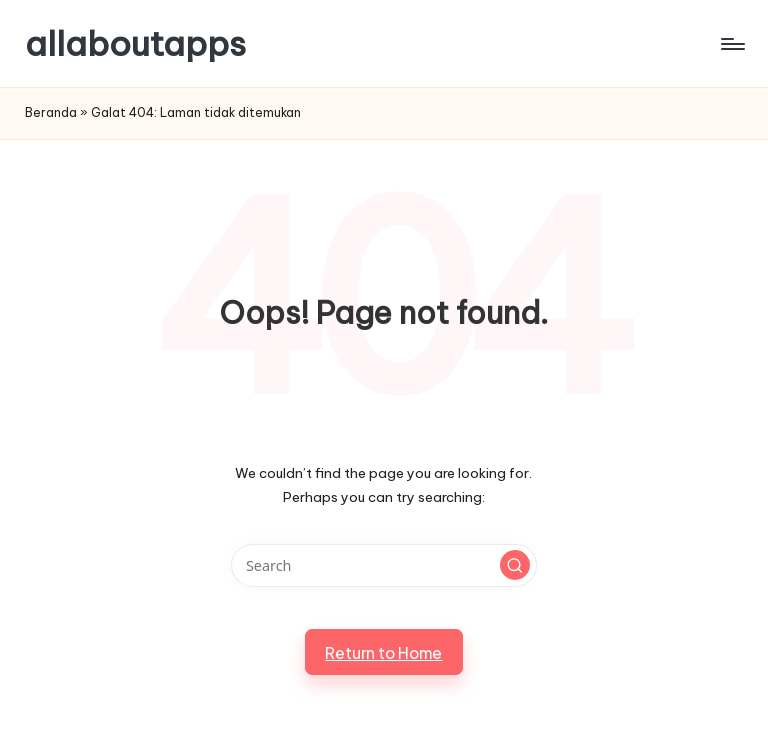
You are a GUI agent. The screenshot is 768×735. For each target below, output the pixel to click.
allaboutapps (135, 43)
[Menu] (731, 44)
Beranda (51, 112)
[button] (515, 565)
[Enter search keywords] (383, 565)
